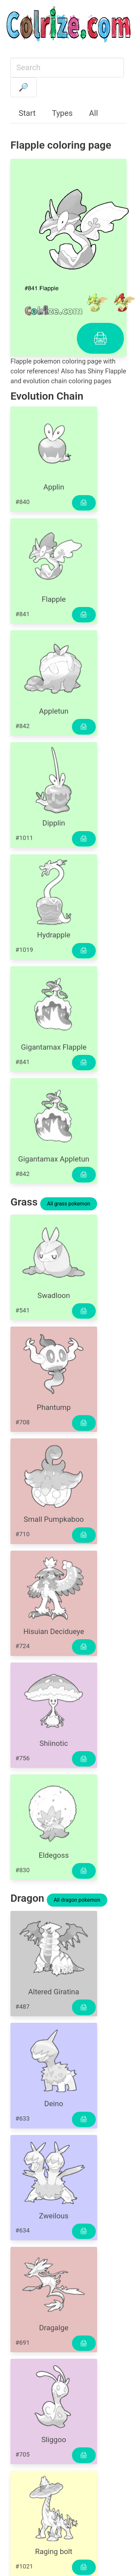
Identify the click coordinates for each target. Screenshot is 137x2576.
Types (62, 113)
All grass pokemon (68, 1204)
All (93, 113)
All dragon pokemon (77, 1900)
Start (27, 113)
